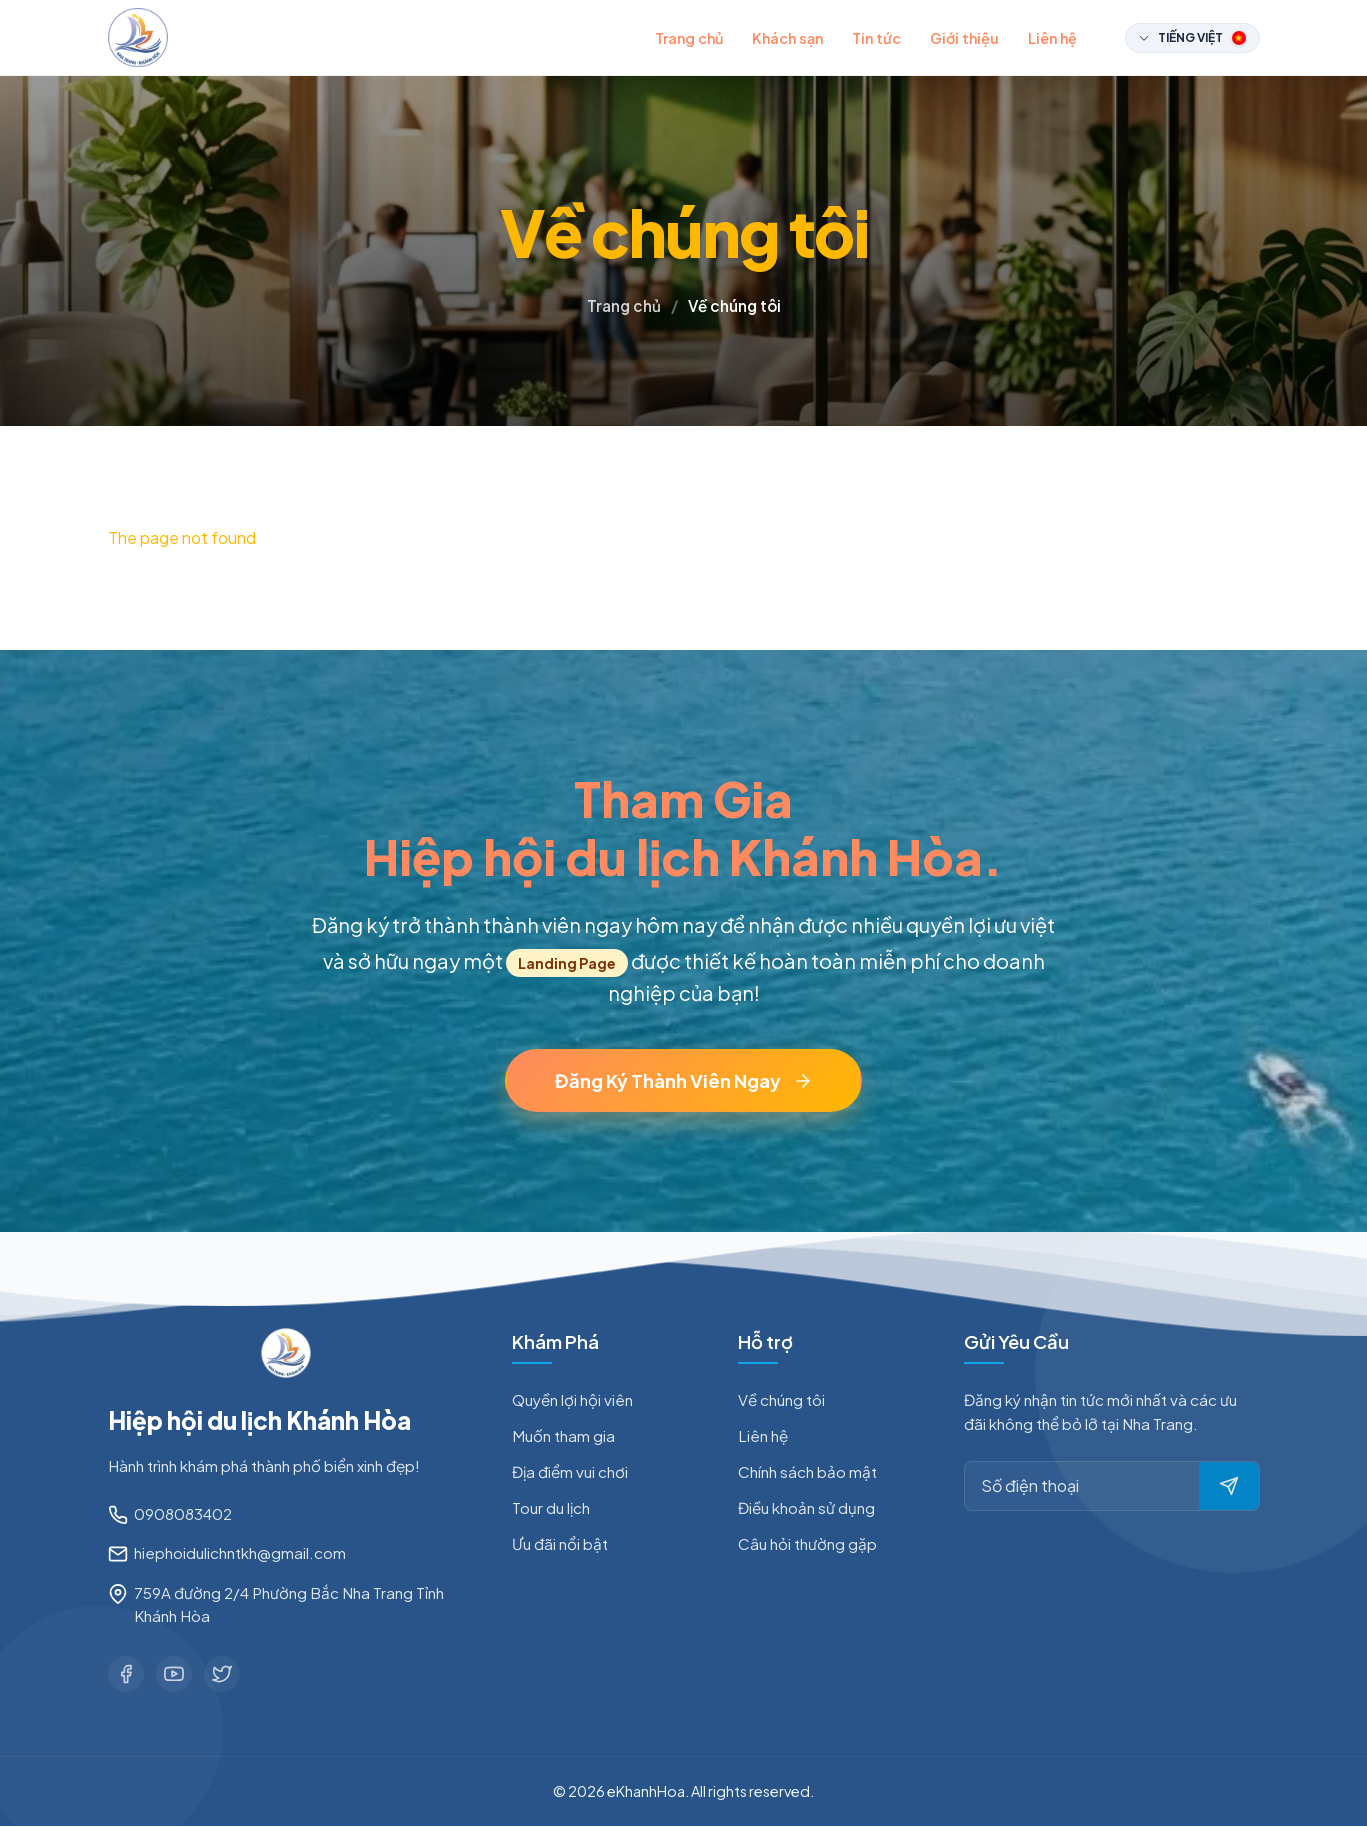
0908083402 (183, 1513)
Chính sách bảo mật (807, 1471)
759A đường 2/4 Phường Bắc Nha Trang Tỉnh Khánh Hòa (289, 1604)
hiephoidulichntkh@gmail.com (240, 1553)
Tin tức (876, 38)
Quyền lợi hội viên (572, 1399)
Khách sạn (787, 38)
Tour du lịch (551, 1507)
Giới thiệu (964, 38)
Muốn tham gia (563, 1435)
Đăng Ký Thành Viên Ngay (684, 1080)
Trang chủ (689, 38)
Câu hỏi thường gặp (807, 1543)
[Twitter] (222, 1674)
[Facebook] (126, 1674)
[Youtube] (174, 1674)
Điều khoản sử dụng (806, 1507)
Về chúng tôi (781, 1399)
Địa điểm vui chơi (570, 1471)
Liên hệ (1052, 38)
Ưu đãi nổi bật (560, 1543)
